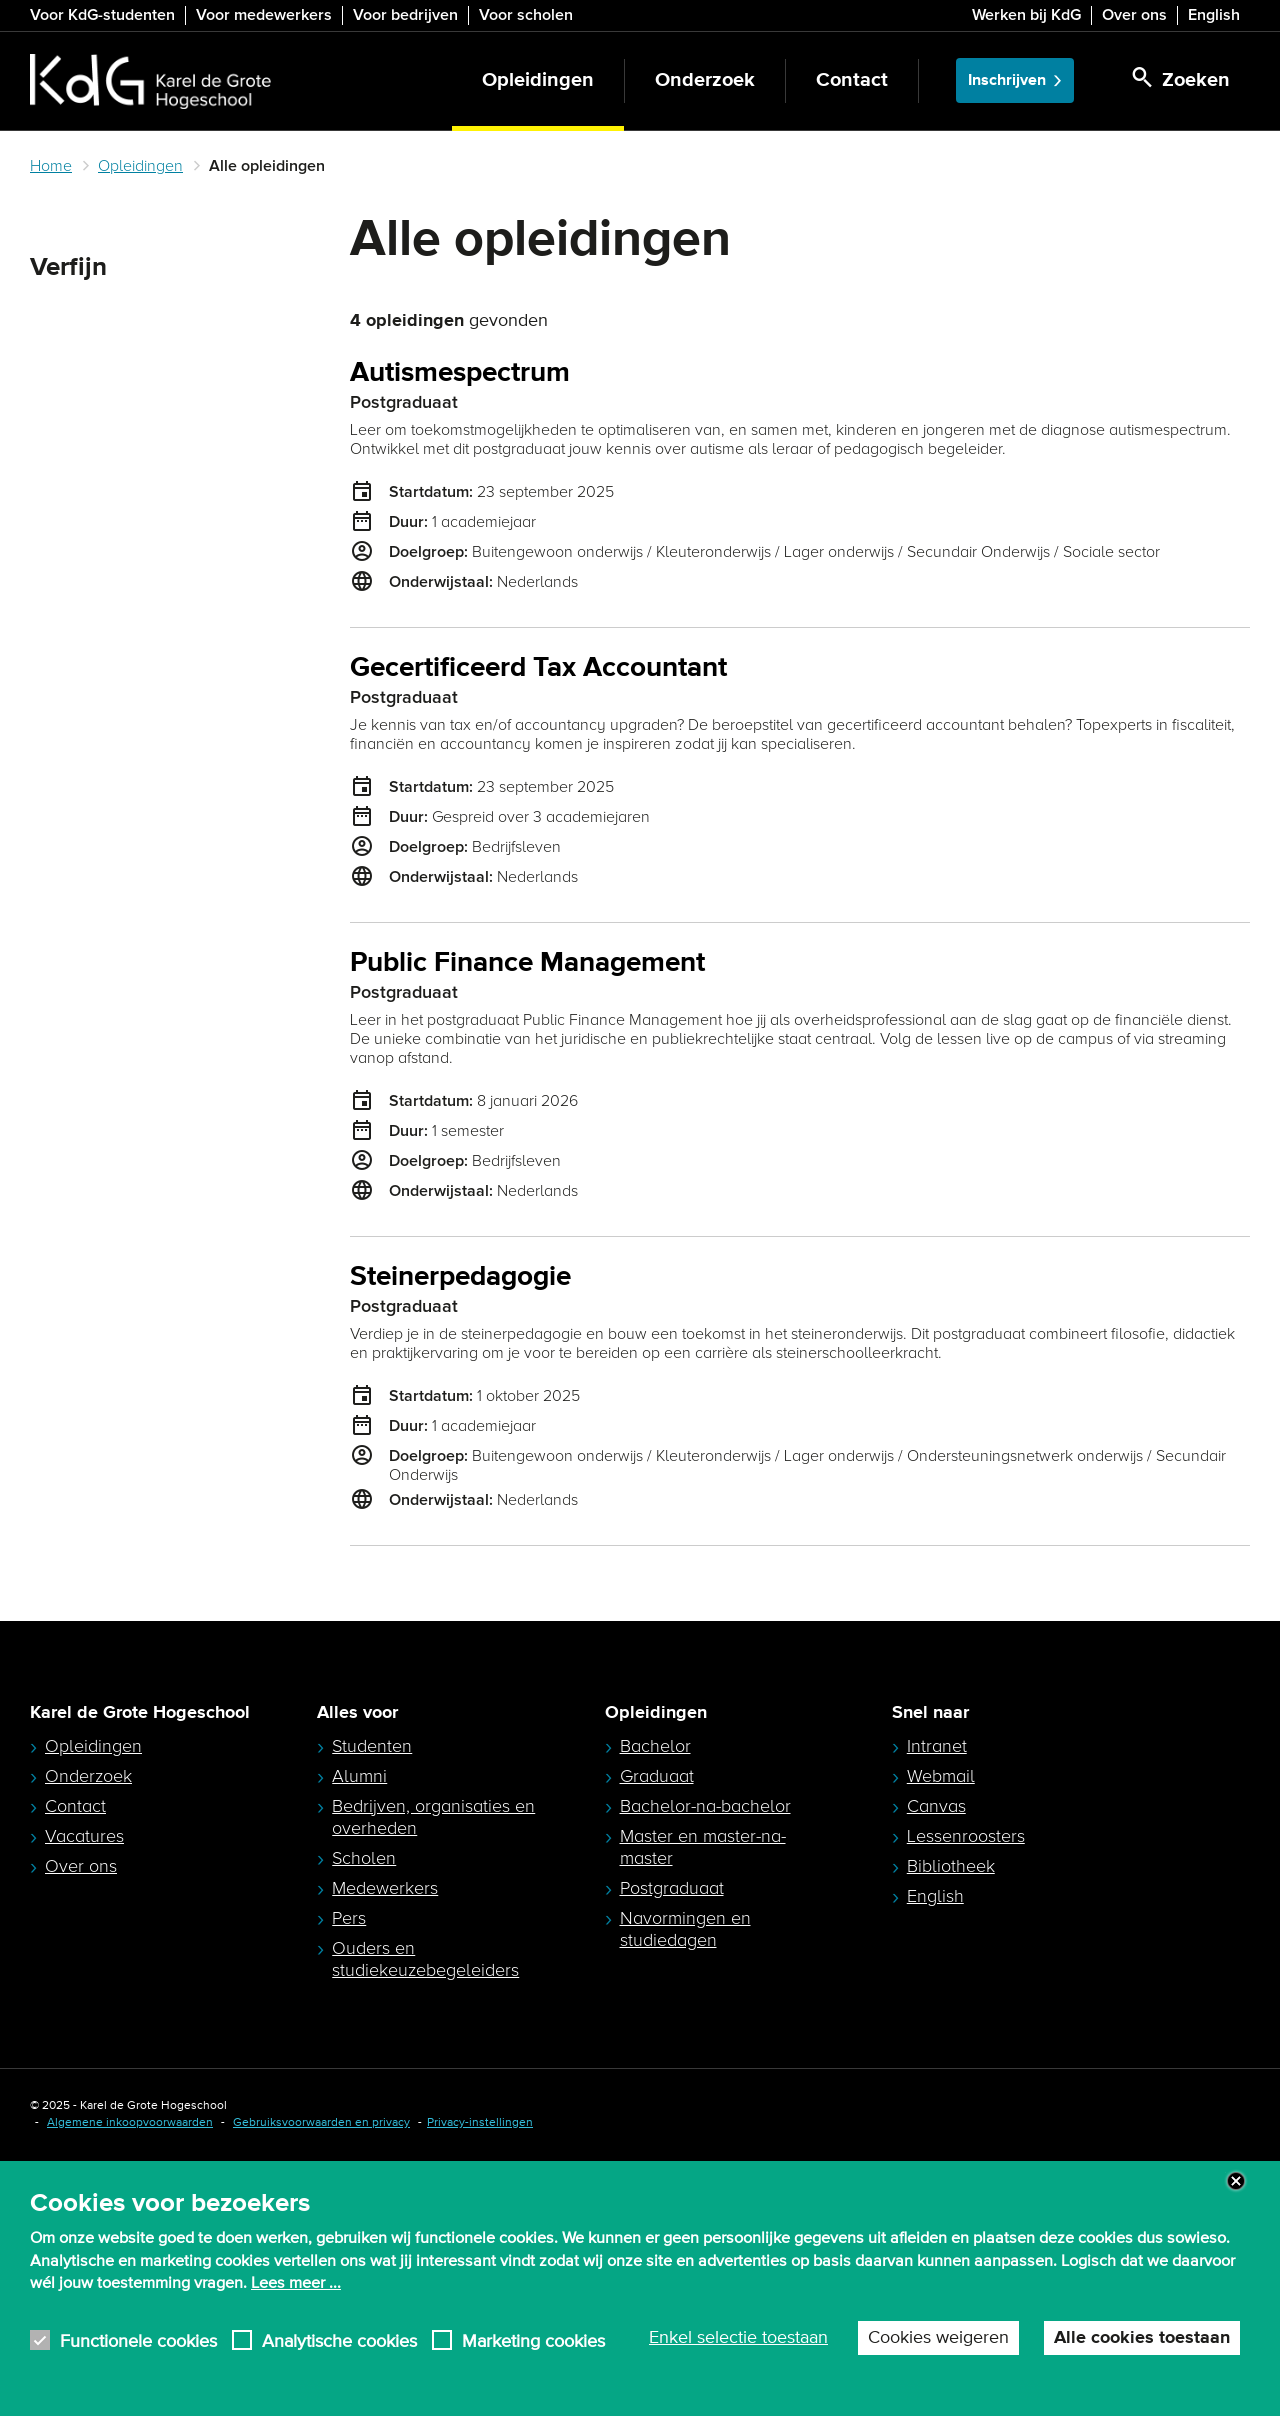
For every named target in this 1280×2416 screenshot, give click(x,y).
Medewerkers (385, 2107)
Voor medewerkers (264, 15)
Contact (852, 80)
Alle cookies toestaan (1142, 2338)
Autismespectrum (460, 373)
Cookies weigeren (938, 2338)
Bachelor (655, 1965)
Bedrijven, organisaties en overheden (433, 2036)
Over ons (1134, 15)
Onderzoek (705, 80)
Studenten (372, 1965)
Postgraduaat (672, 2107)
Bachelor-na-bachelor (705, 2025)
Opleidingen (538, 80)
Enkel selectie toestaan (738, 2338)
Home (51, 166)
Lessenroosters (966, 2055)
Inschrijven (1007, 80)
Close (1236, 2181)
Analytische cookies (339, 2340)
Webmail (941, 1995)
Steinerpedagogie (460, 1277)
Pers (349, 2137)
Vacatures (84, 2055)
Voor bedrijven (405, 15)
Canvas (936, 2025)
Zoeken (64, 316)
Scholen (364, 2077)
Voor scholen (526, 15)
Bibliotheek (951, 2085)
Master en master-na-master (703, 2066)
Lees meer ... (296, 2283)
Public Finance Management (527, 963)
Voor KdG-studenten (102, 15)
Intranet (937, 1965)
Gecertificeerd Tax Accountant (538, 668)
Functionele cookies (138, 2340)
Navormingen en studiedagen (685, 2148)
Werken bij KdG (1026, 15)
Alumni (359, 1995)
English (1214, 15)
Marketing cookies (533, 2340)
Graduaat (657, 1995)
